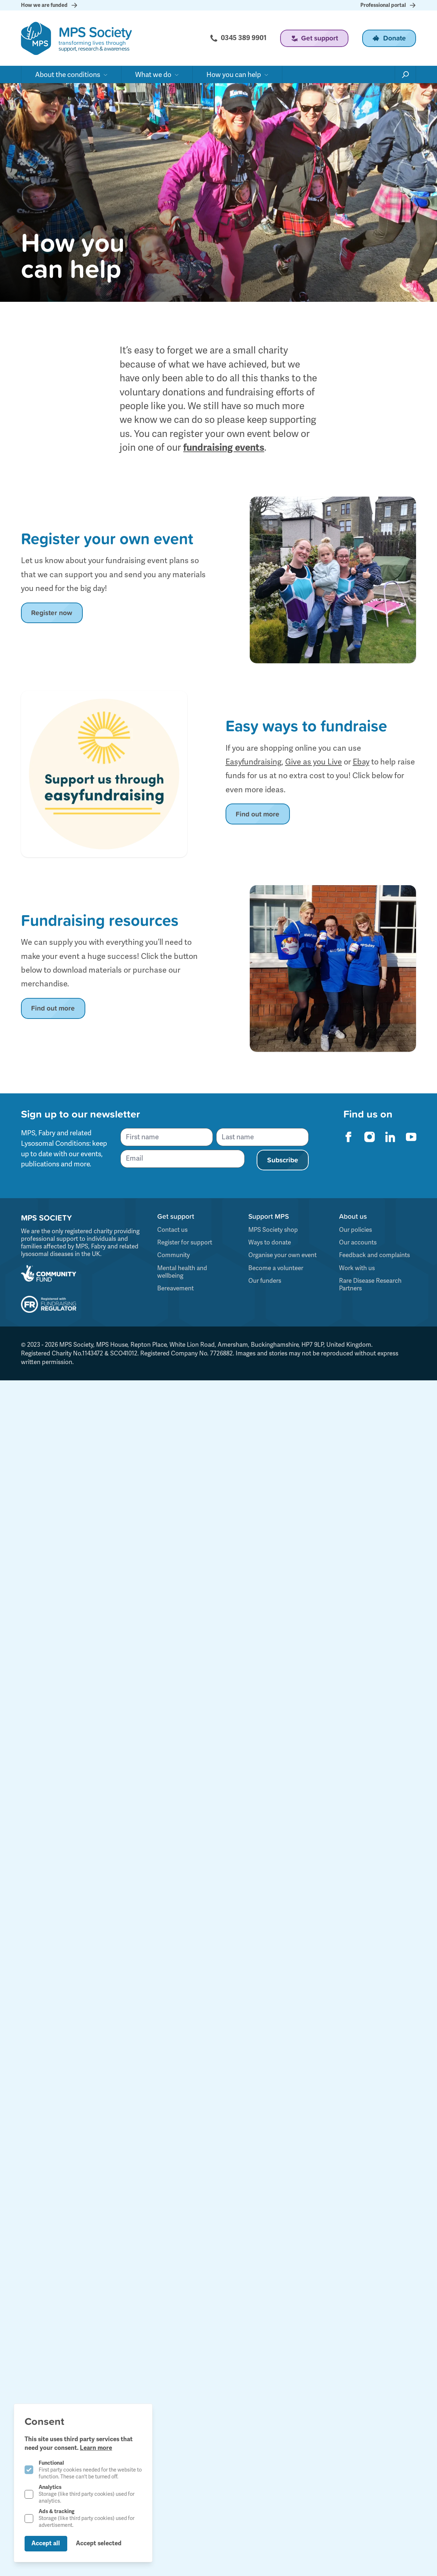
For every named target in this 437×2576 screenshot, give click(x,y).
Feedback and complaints (374, 1255)
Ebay (361, 761)
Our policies (355, 1230)
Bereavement (175, 1288)
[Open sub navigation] (71, 72)
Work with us (357, 1268)
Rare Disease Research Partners (370, 1284)
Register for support (184, 1242)
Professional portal (390, 5)
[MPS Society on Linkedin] (390, 1137)
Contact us (172, 1230)
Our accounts (358, 1242)
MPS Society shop (273, 1230)
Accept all (45, 2543)
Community (173, 1255)
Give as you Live (313, 761)
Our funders (264, 1281)
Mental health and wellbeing (182, 1272)
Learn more (96, 2448)
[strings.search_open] (405, 72)
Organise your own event (282, 1255)
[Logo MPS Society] (75, 36)
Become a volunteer (275, 1268)
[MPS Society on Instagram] (369, 1137)
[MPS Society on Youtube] (411, 1137)
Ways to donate (269, 1242)
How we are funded (48, 5)
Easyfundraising (254, 761)
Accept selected (98, 2543)
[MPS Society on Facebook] (348, 1137)
